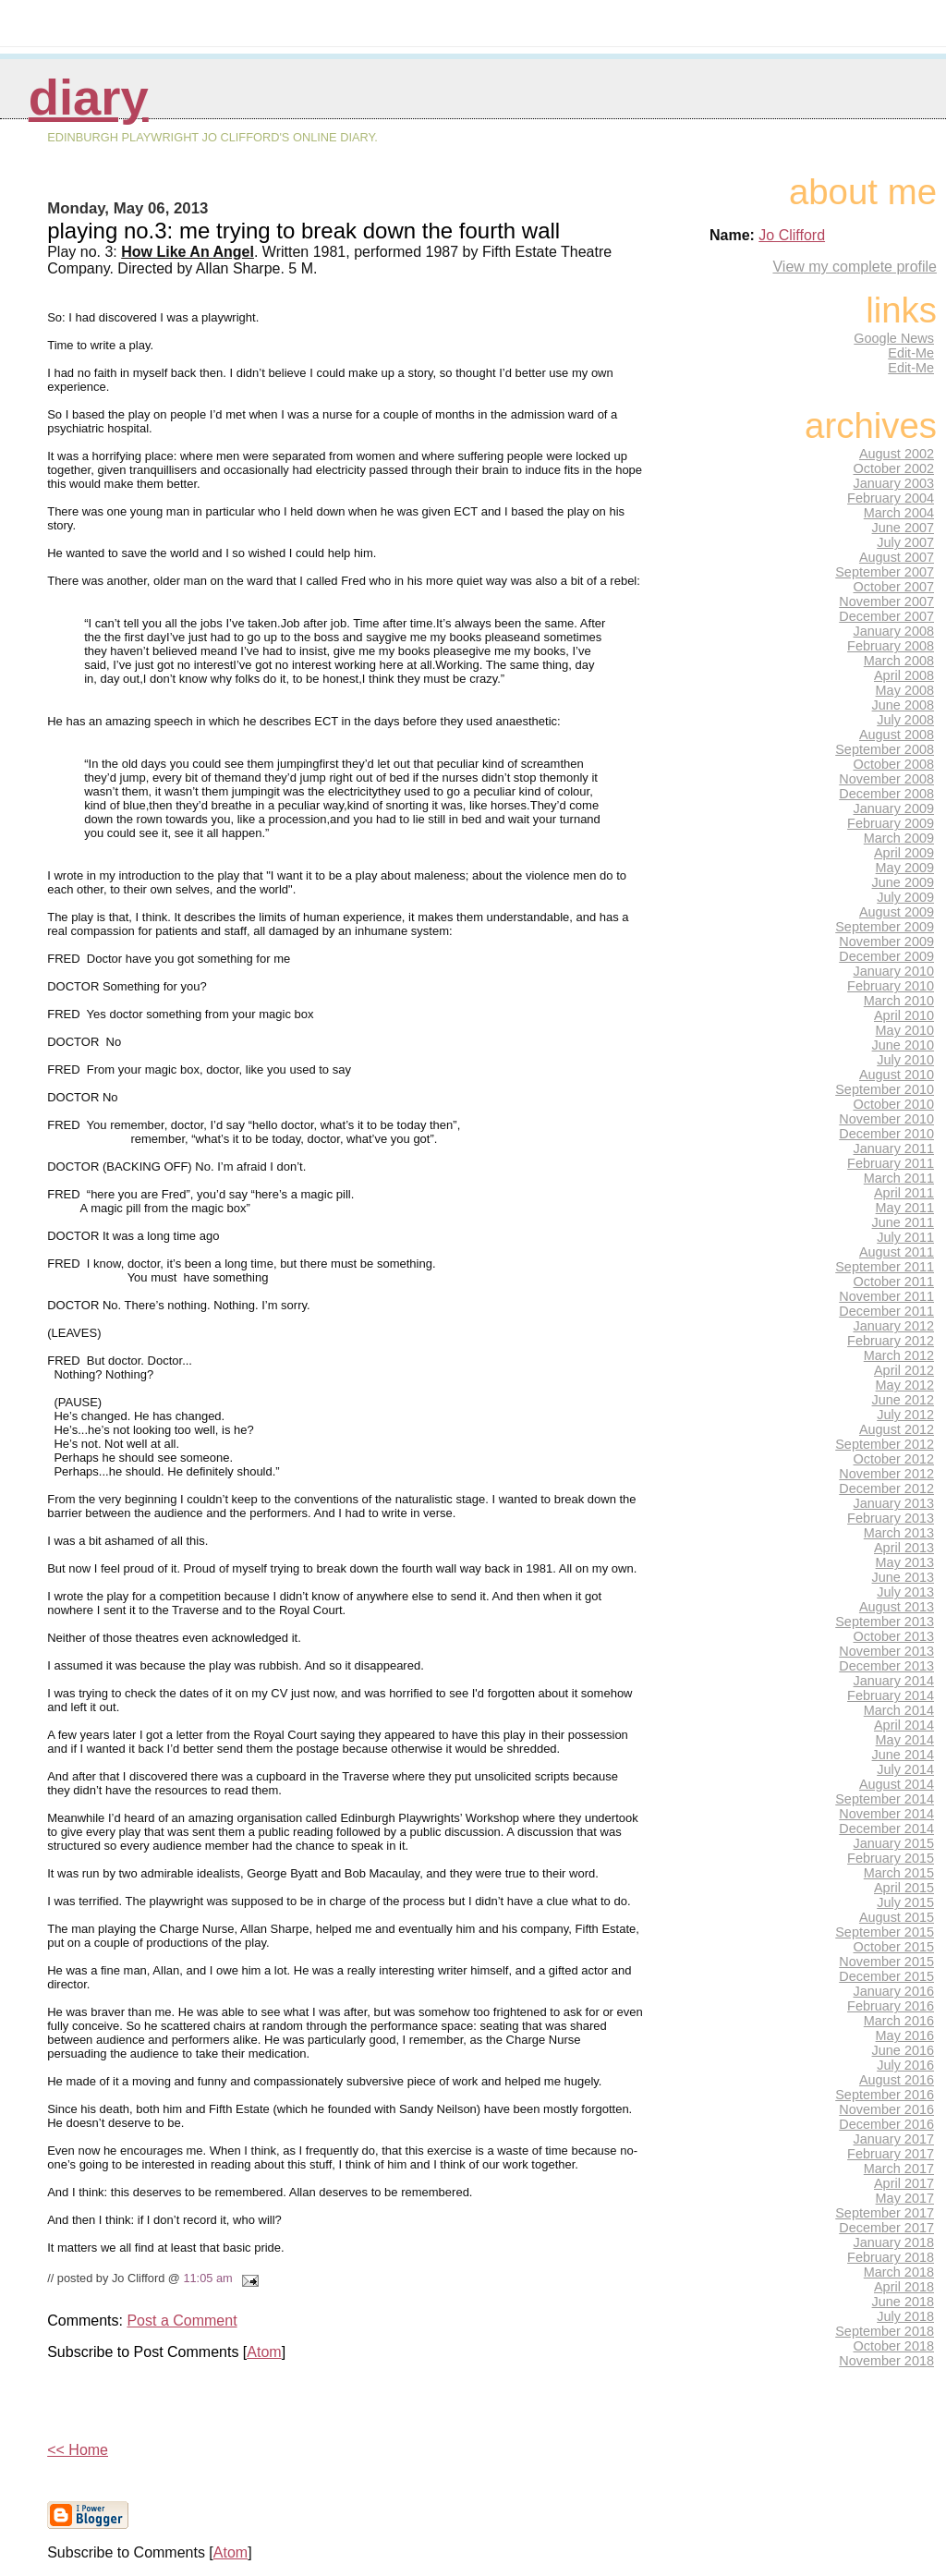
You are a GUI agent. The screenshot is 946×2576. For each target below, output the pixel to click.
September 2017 (884, 2212)
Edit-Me (911, 353)
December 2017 (886, 2227)
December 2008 (886, 793)
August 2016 (896, 2079)
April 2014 (904, 1725)
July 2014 (905, 1769)
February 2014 (890, 1695)
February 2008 (890, 645)
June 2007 (903, 527)
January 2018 (894, 2242)
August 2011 (896, 1252)
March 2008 (899, 660)
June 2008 (903, 705)
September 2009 (884, 926)
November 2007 (886, 601)
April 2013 (904, 1547)
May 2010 (905, 1030)
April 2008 (904, 675)
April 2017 (904, 2183)
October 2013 (894, 1636)
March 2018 (899, 2272)
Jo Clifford (791, 235)
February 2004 (890, 498)
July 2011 (905, 1237)
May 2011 (905, 1207)
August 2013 (896, 1606)
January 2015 (894, 1843)
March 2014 (899, 1710)
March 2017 (899, 2168)
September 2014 (884, 1799)
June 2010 (903, 1045)
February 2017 (890, 2153)
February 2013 (890, 1518)
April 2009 (904, 852)
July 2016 (905, 2065)
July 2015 (905, 1902)
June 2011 (903, 1222)
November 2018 (886, 2360)
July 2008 (905, 719)
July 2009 (905, 897)
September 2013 (884, 1621)
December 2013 (886, 1666)
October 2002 (894, 468)
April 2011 (904, 1192)
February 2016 (890, 2006)
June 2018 (903, 2301)
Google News (894, 338)
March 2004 (899, 512)
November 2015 (886, 1961)
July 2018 (905, 2316)
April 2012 (904, 1370)
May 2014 (905, 1739)
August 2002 (896, 453)
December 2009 (886, 956)
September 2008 (884, 749)
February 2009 (890, 823)
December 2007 (886, 616)
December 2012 (886, 1488)
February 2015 (890, 1858)
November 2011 (886, 1296)
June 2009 (903, 882)
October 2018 (894, 2346)
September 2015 (884, 1932)
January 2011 (894, 1148)
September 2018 (884, 2331)
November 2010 (886, 1119)
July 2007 (905, 542)
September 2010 (884, 1089)
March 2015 (899, 1872)
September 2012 (884, 1444)
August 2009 (896, 912)
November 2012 (886, 1473)
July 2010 (905, 1059)
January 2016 (894, 1991)
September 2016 (884, 2094)
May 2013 (905, 1562)
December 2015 (886, 1976)
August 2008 (896, 734)
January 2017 (894, 2139)
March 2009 (899, 838)
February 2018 (890, 2257)
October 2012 (894, 1459)
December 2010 (886, 1133)
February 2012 (890, 1340)
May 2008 (905, 690)
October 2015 (894, 1946)
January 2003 (894, 483)
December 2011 (886, 1311)
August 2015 (896, 1917)
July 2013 (905, 1592)
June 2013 (903, 1577)
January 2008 (894, 631)
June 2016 (903, 2050)
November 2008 (886, 779)
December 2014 (886, 1828)
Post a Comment (181, 2320)
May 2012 (905, 1385)
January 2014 (894, 1680)
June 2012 (903, 1399)
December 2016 (886, 2124)
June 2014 (903, 1754)
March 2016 (899, 2020)
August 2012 (896, 1429)
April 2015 (904, 1887)
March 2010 (899, 1000)
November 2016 (886, 2109)
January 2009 (894, 808)
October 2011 (894, 1281)
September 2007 (884, 572)
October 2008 (894, 764)
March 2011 (899, 1178)
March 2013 (899, 1532)
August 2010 (896, 1074)
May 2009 (905, 867)
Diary (89, 97)
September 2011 (884, 1266)
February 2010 (890, 985)
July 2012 (905, 1414)
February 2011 (890, 1163)
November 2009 (886, 941)
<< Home (77, 2450)
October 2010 (894, 1104)
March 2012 (899, 1355)
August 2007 (896, 557)
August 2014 (896, 1784)
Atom (264, 2352)
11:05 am (207, 2278)
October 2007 (894, 586)
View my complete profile (854, 266)
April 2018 (904, 2286)
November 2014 (886, 1813)
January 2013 (894, 1503)
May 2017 (905, 2198)
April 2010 (904, 1015)
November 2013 (886, 1651)
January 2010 (894, 971)
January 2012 (894, 1325)
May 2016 (905, 2035)
